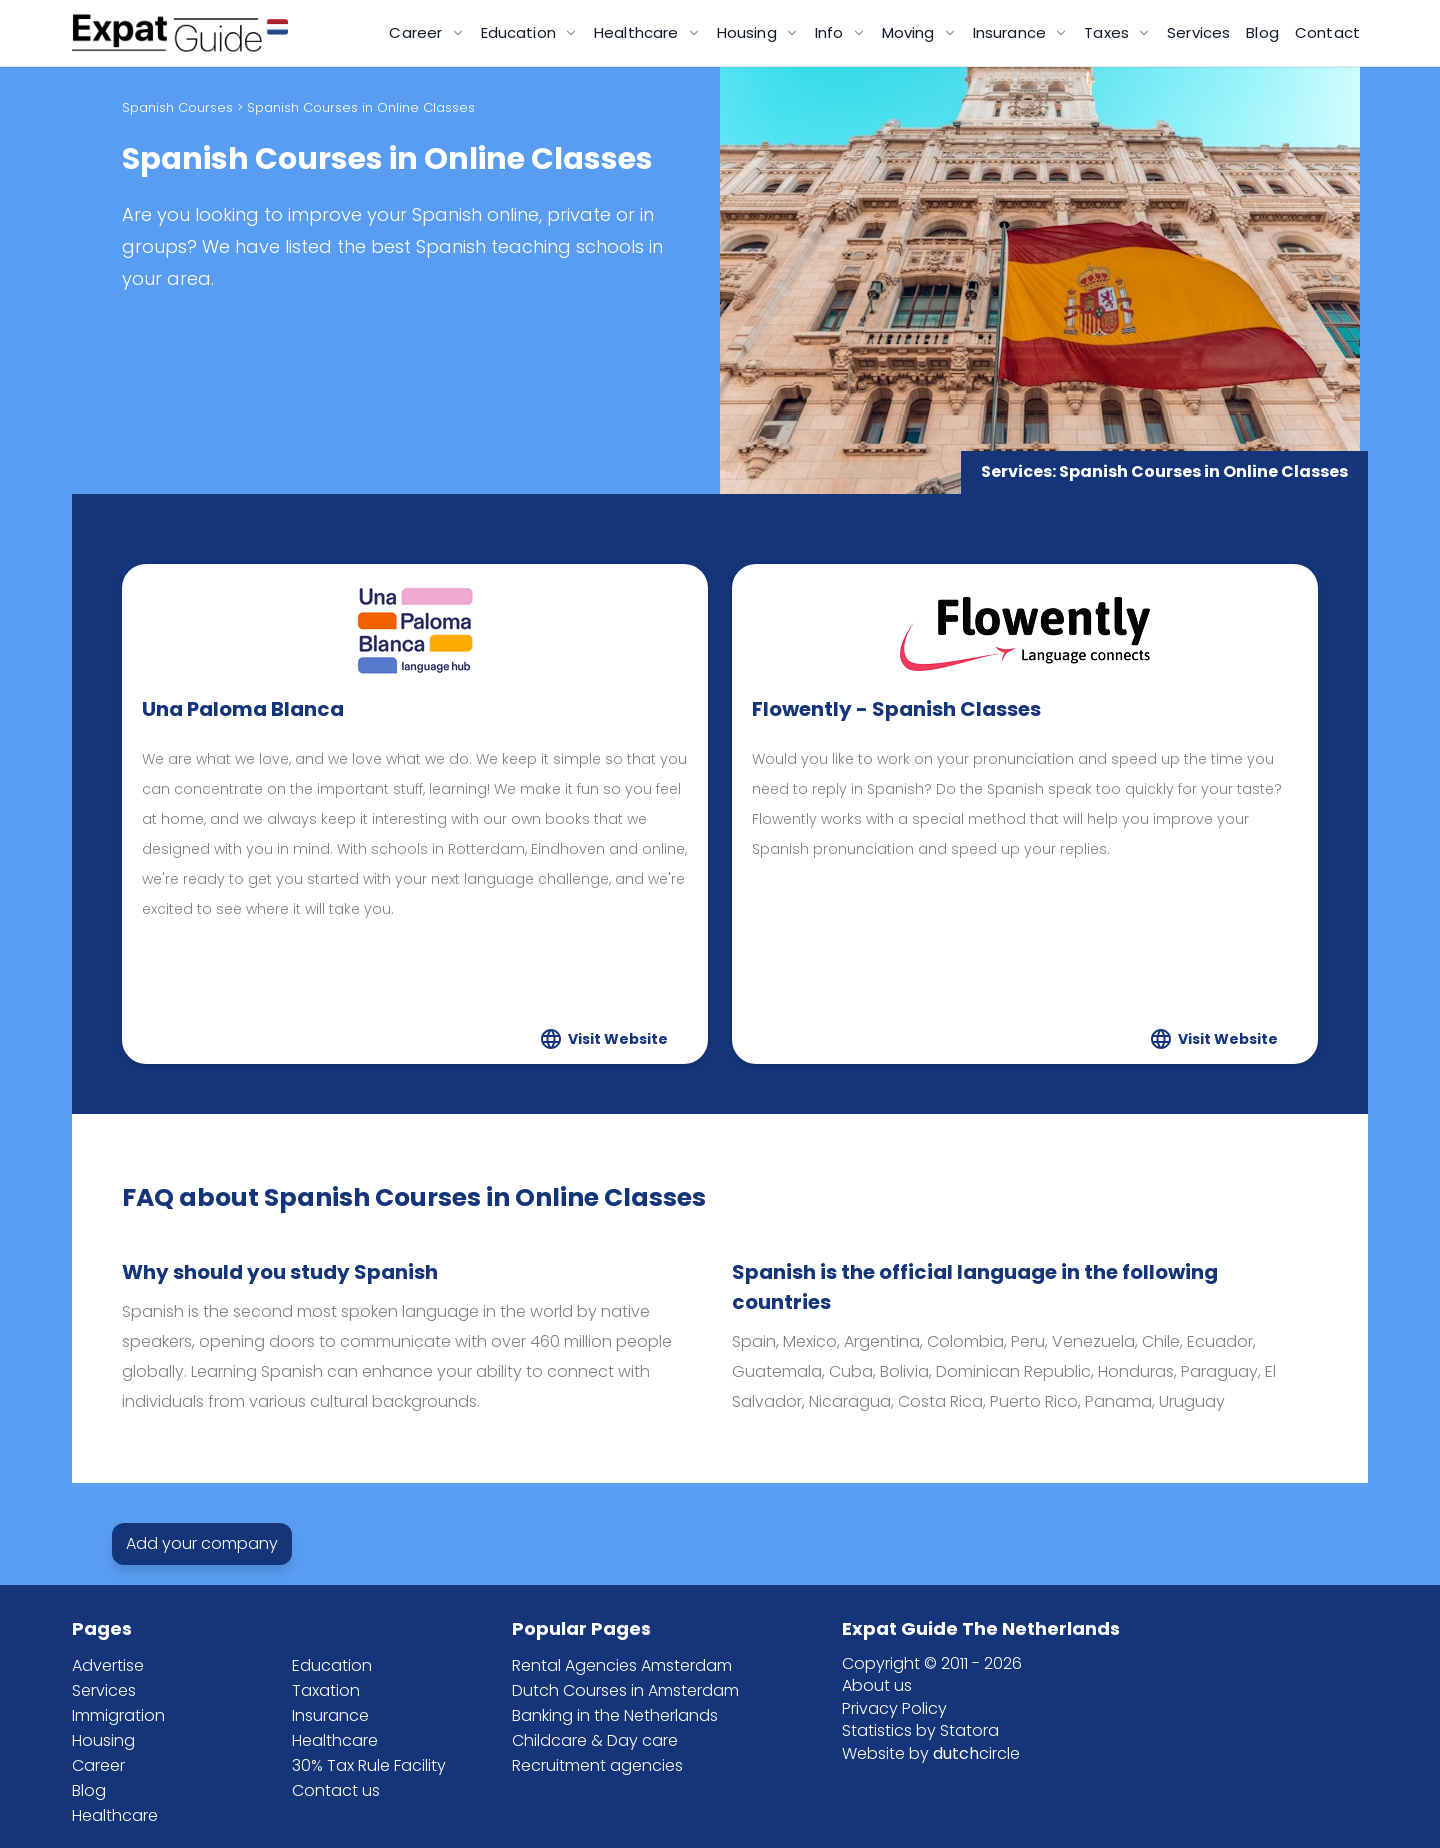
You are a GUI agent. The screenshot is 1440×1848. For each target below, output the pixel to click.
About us (877, 1685)
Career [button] (417, 32)
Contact (1327, 32)
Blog (1262, 32)
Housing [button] (749, 32)
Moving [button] (910, 32)
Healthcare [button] (638, 32)
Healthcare (115, 1815)
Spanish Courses (177, 107)
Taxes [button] (1108, 32)
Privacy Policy (894, 1708)
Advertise (108, 1665)
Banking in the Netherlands (615, 1715)
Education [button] (521, 32)
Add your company (202, 1544)
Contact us (336, 1790)
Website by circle (931, 1753)
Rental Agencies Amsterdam (622, 1665)
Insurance (330, 1715)
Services (1198, 32)
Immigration (118, 1715)
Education (332, 1665)
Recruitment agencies (597, 1765)
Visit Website (618, 1039)
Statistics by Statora (920, 1730)
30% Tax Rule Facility (369, 1765)
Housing (103, 1740)
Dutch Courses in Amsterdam (625, 1690)
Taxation (326, 1690)
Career (98, 1765)
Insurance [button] (1012, 32)
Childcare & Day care (595, 1740)
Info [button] (831, 32)
